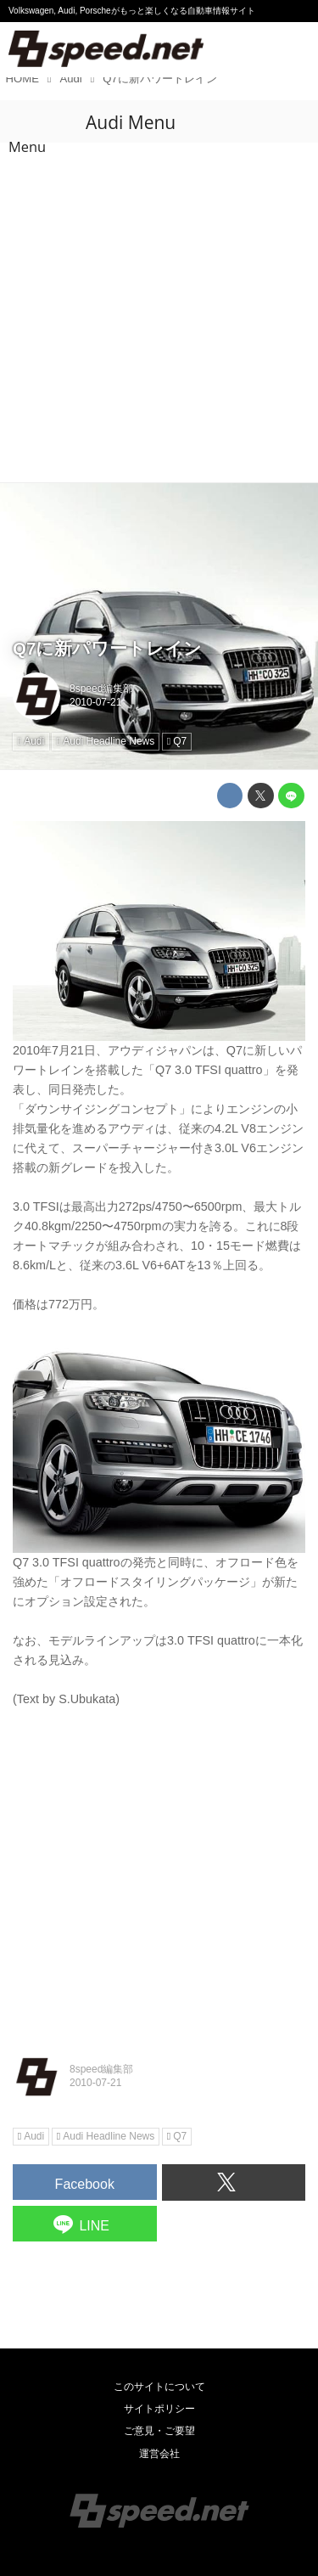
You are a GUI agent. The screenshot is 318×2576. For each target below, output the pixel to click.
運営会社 (159, 2454)
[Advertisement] (159, 314)
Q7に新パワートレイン (107, 648)
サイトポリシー (159, 2409)
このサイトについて (159, 2387)
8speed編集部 (101, 689)
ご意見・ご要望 (159, 2431)
